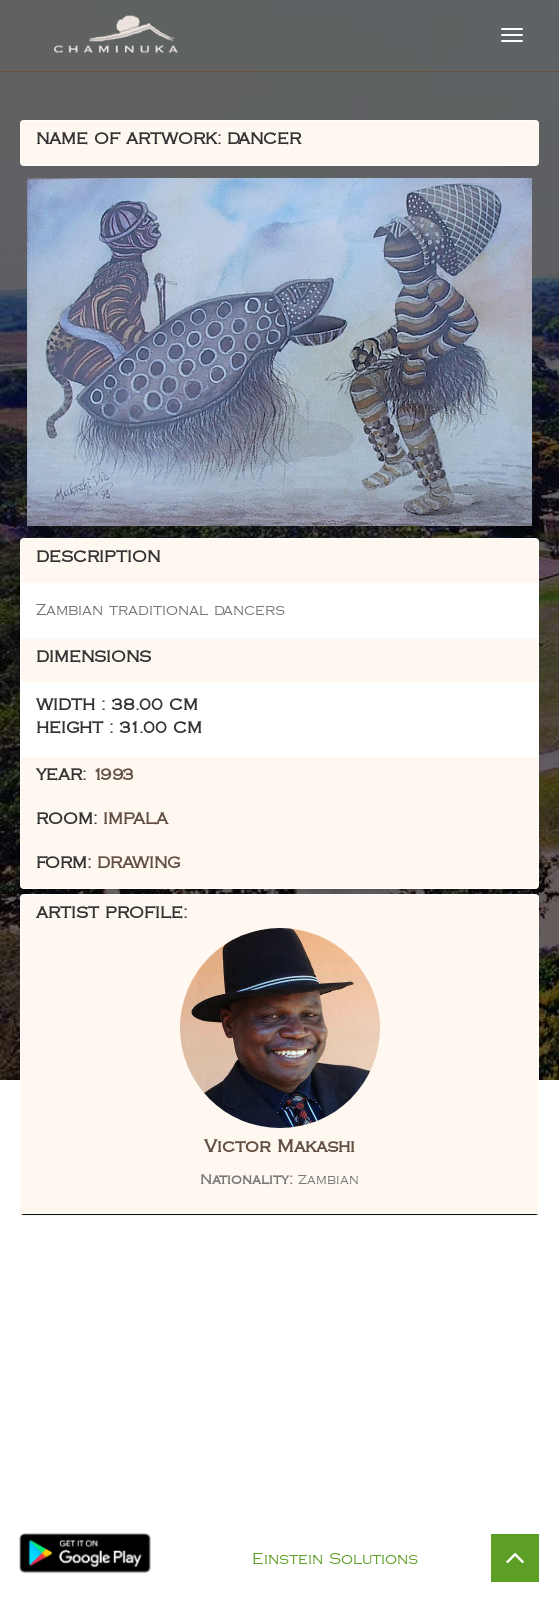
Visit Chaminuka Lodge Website (279, 1498)
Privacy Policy (300, 1533)
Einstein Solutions (335, 1559)
